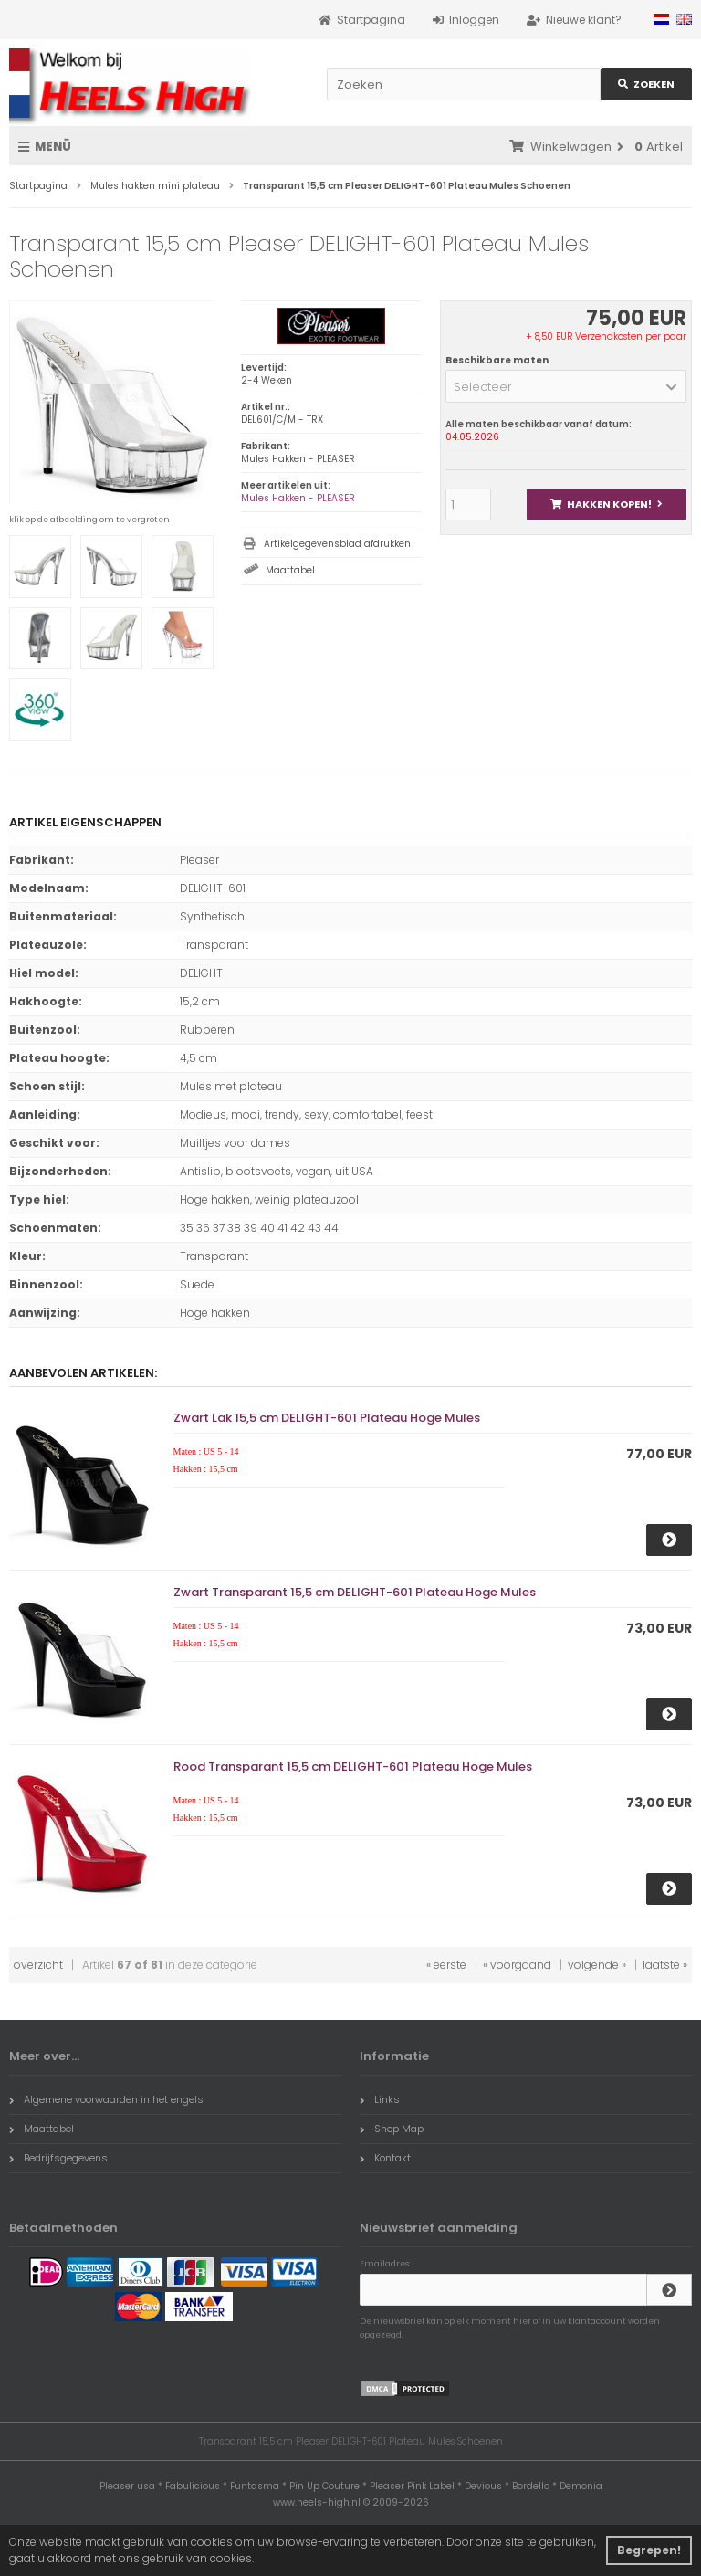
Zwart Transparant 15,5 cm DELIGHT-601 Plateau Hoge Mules (354, 1592)
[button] (565, 386)
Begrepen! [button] (649, 2550)
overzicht (38, 1964)
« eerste (446, 1964)
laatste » (665, 1964)
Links (380, 2099)
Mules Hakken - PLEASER (298, 498)
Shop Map (392, 2128)
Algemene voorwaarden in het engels (106, 2099)
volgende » (597, 1964)
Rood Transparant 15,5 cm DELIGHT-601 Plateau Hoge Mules (352, 1766)
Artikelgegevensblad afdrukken (337, 544)
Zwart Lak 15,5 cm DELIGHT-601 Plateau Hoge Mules (326, 1417)
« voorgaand (517, 1964)
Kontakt (385, 2157)
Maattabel (290, 570)
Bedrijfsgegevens (58, 2157)
